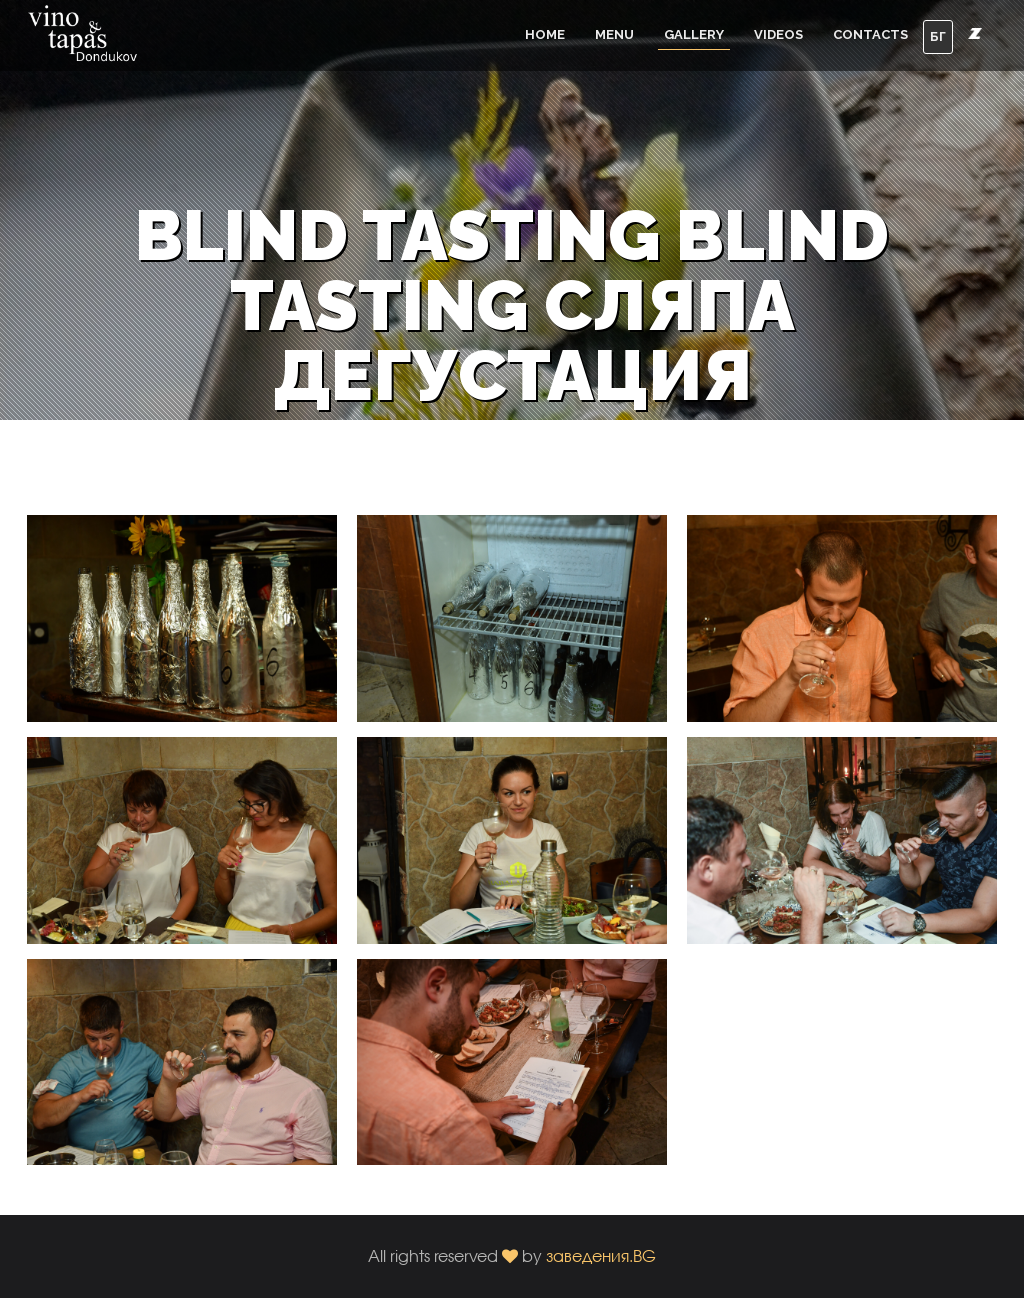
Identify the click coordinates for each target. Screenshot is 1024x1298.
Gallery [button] (694, 34)
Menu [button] (614, 34)
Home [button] (545, 34)
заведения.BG (601, 1255)
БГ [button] (938, 36)
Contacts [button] (870, 34)
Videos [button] (778, 34)
